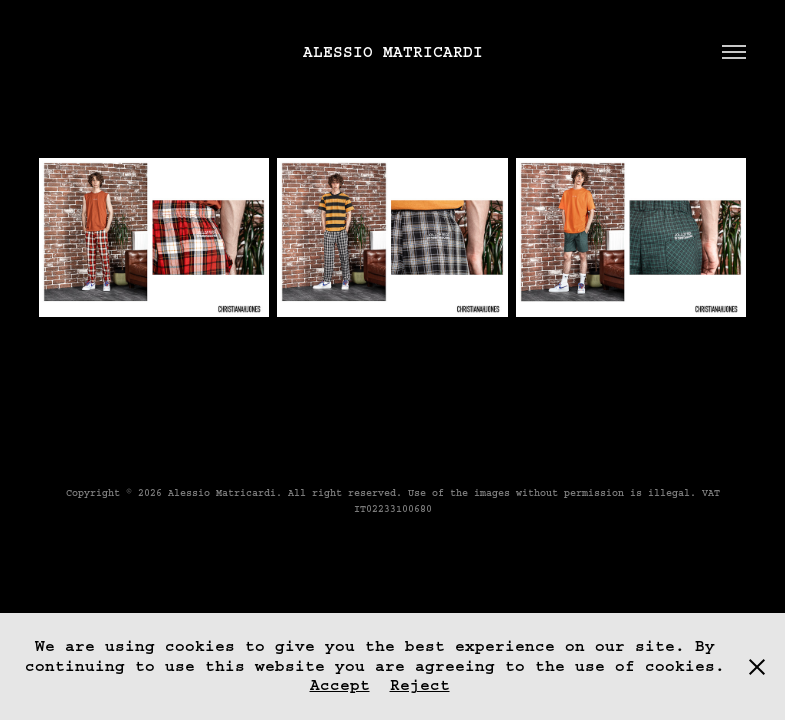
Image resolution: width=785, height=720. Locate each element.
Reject (420, 685)
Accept (340, 685)
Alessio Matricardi (393, 52)
